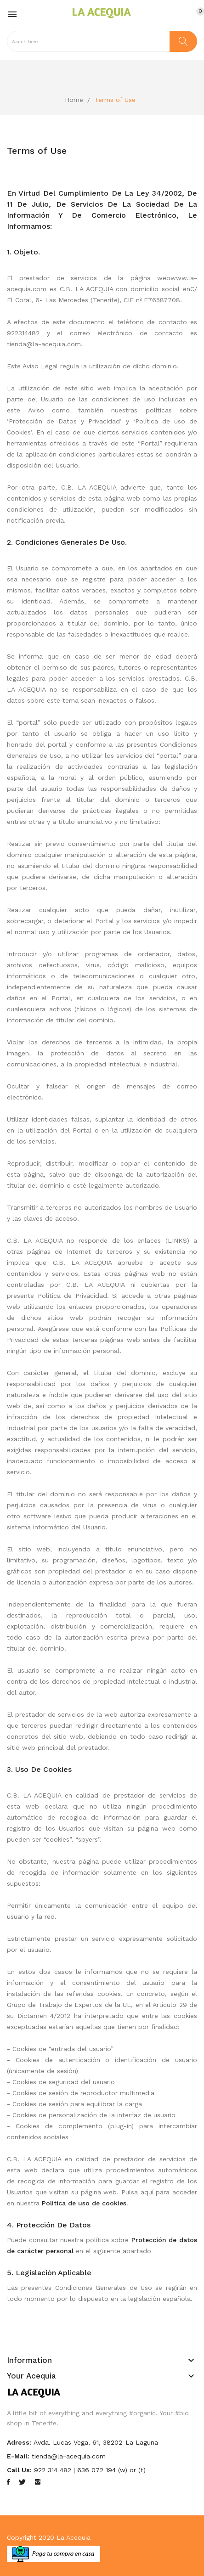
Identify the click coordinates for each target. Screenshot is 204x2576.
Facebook (8, 2482)
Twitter (22, 2482)
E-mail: (18, 2456)
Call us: (19, 2470)
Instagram (37, 2482)
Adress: (19, 2442)
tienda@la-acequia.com (69, 2456)
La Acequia (74, 2537)
